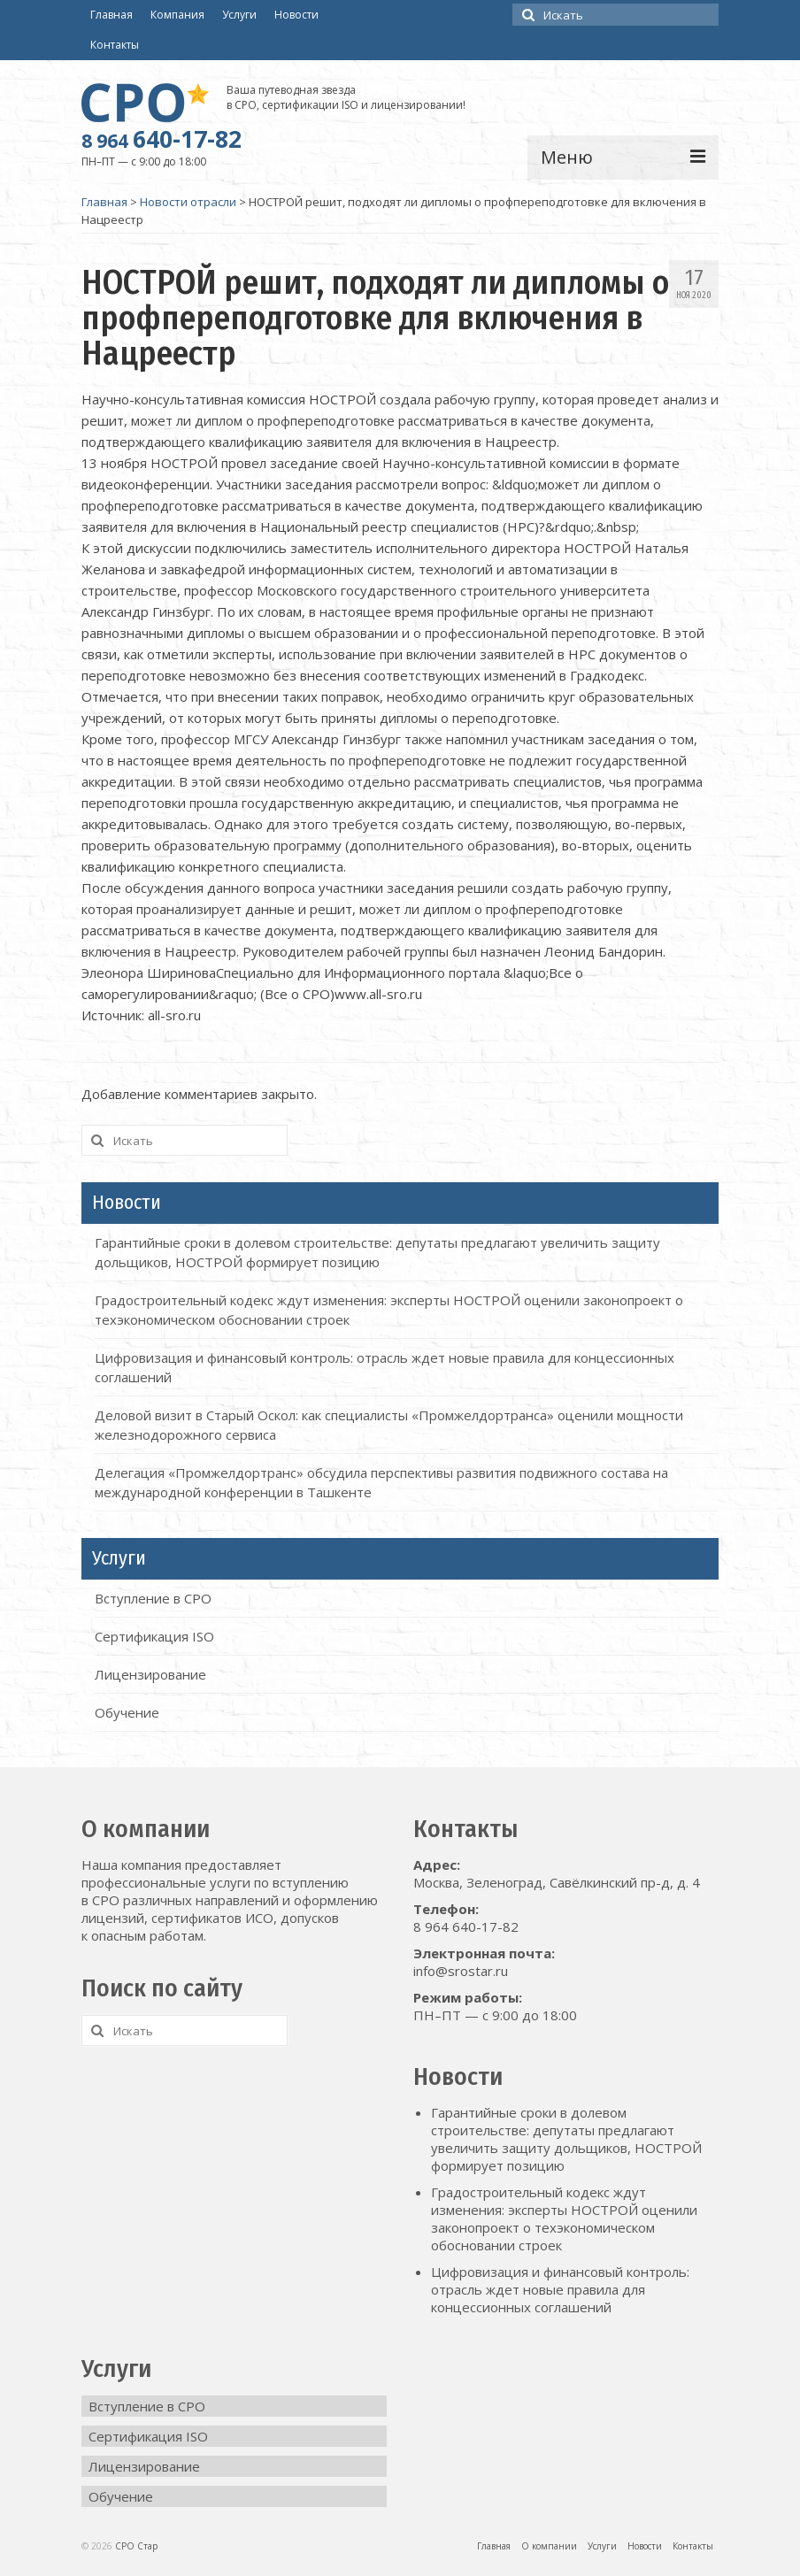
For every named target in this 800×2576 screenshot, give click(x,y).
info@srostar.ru (460, 1971)
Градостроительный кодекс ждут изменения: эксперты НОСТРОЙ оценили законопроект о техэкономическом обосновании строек (564, 2218)
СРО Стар (136, 2546)
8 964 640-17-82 (466, 1926)
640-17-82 (161, 139)
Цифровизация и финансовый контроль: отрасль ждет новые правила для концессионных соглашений (560, 2289)
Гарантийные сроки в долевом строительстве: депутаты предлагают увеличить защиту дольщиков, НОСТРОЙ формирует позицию (566, 2138)
